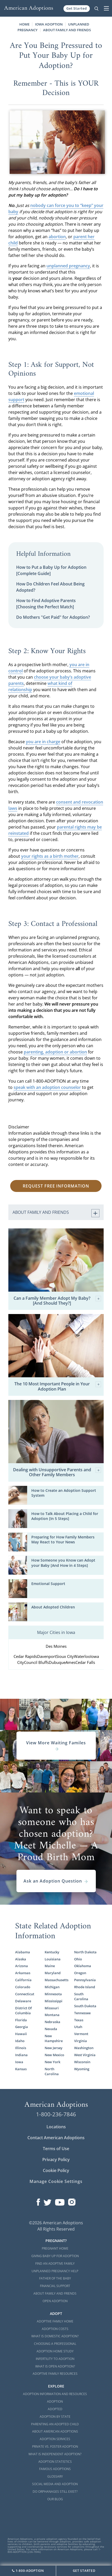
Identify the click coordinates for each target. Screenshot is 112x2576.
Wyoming (81, 2069)
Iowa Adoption (49, 24)
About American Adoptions (55, 2431)
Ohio (78, 1959)
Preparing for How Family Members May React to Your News (63, 1539)
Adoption (55, 2401)
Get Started (76, 8)
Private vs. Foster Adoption (55, 2446)
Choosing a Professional (55, 2343)
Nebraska (52, 2021)
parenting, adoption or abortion (55, 1052)
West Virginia (85, 2055)
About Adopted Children (53, 1607)
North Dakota (85, 1952)
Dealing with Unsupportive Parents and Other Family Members (57, 1472)
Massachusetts (56, 1980)
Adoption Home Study (55, 2351)
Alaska (20, 1959)
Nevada (51, 2028)
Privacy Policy (56, 2159)
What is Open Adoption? (55, 2366)
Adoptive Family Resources (55, 2373)
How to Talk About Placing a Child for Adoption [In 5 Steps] (64, 1516)
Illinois (20, 2047)
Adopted (55, 2409)
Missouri (52, 2008)
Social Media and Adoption (55, 2484)
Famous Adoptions (55, 2469)
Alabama (22, 1952)
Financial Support (55, 2286)
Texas (78, 2020)
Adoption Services (55, 2439)
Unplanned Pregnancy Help (55, 2271)
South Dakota (85, 2006)
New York (52, 2062)
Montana (52, 2014)
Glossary (55, 2476)
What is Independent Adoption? (54, 2454)
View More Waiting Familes (56, 1745)
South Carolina (81, 1996)
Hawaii (21, 2033)
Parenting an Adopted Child (55, 2424)
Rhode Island (84, 1987)
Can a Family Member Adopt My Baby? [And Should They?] (57, 1301)
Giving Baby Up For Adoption (55, 2256)
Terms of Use (56, 2148)
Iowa (19, 2062)
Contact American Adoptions (56, 2138)
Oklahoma (82, 1965)
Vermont (81, 2033)
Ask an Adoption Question (55, 1881)
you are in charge (43, 741)
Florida (21, 2020)
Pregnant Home (55, 2248)
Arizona (21, 1965)
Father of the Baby (55, 2278)
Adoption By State (55, 2416)
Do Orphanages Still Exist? (55, 2491)
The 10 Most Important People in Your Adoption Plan (57, 1386)
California (23, 1980)
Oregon (80, 1973)
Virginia (80, 2040)
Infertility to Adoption (55, 2359)
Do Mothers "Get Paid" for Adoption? (53, 617)
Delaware (23, 2001)
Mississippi (53, 2001)
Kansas (21, 2069)
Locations (56, 2127)
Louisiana (53, 1959)
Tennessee (82, 2013)
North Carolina (52, 2071)
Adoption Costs (55, 2329)
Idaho (20, 2040)
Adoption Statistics (55, 2461)
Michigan (52, 1987)
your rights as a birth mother (50, 856)
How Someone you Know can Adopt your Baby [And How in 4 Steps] (63, 1563)
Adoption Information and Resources (55, 2394)
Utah (78, 2026)
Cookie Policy (56, 2170)
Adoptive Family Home (55, 2321)
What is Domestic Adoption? (55, 2336)
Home (24, 24)
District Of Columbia (23, 2010)
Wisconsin (82, 2062)
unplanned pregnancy (68, 266)
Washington (83, 2047)
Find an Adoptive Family (55, 2263)
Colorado (22, 1987)
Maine (50, 1965)
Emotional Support (48, 1583)
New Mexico (54, 2055)
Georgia (21, 2026)
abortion (57, 236)
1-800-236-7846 (56, 2114)
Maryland (53, 1973)
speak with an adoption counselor (47, 1087)
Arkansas (22, 1973)
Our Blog (55, 2499)
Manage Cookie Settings (56, 2181)
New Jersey (53, 2047)
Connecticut (24, 1994)
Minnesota (53, 1994)
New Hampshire (54, 2038)
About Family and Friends (67, 30)
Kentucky (52, 1952)
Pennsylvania (85, 1980)
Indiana (21, 2055)
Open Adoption (55, 2301)
